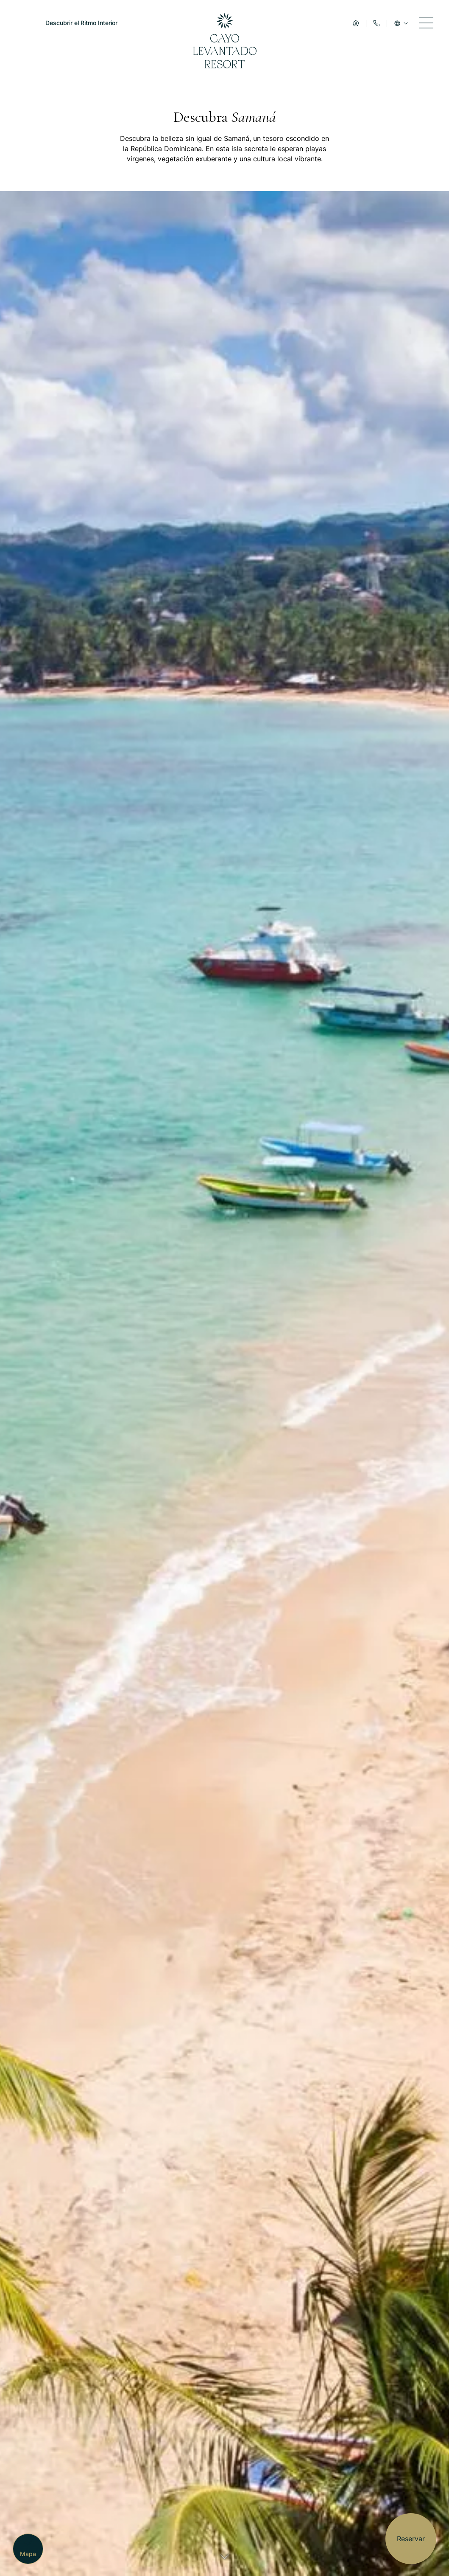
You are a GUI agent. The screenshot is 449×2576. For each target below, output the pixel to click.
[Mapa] (28, 2549)
